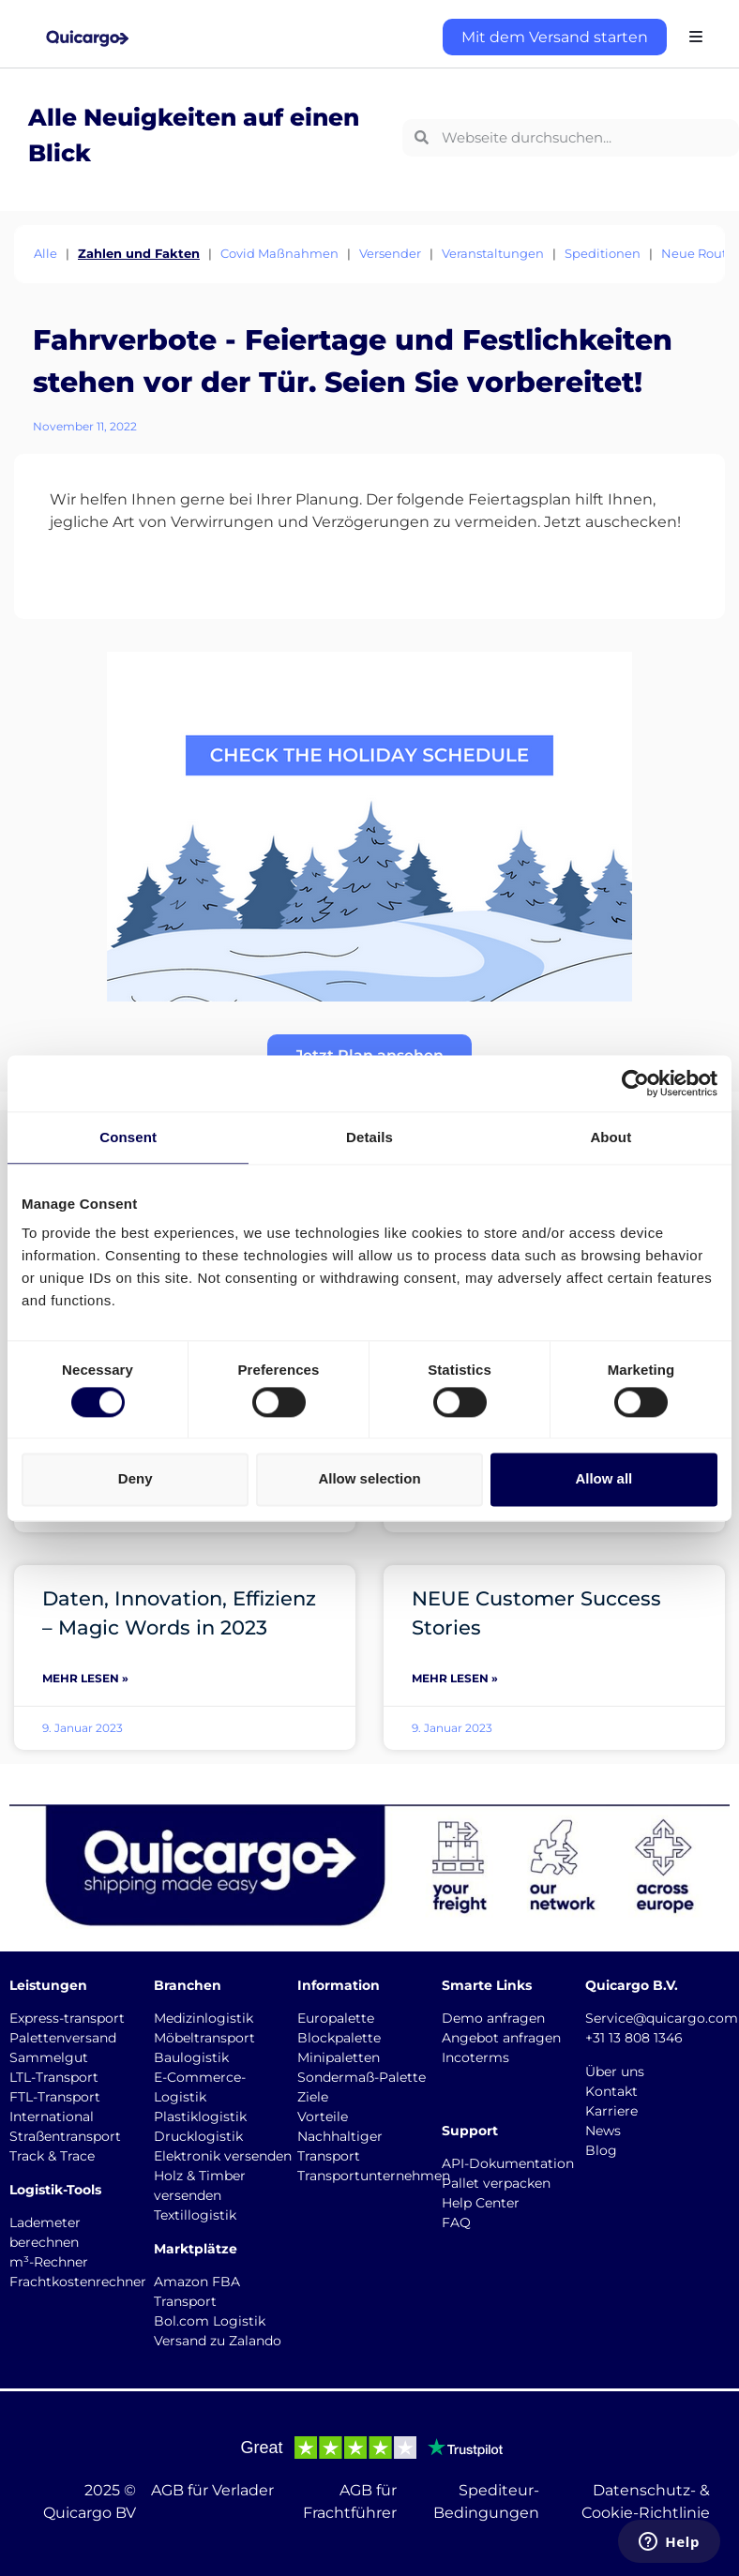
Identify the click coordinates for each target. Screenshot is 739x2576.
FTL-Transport (54, 2096)
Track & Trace (52, 2155)
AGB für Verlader (212, 2490)
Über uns (614, 2071)
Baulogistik (191, 2057)
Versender (390, 253)
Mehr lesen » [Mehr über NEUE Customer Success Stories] (455, 1678)
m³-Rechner (48, 2261)
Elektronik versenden (223, 2155)
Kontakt (611, 2091)
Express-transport (67, 2018)
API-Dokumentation (508, 2163)
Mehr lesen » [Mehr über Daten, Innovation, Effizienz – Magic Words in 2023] (85, 1678)
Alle (45, 253)
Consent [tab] (128, 1137)
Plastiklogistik (200, 2116)
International (51, 2116)
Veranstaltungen (493, 253)
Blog (601, 2150)
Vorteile (322, 2116)
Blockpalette (339, 2037)
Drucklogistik (198, 2136)
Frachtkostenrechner (77, 2281)
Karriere (611, 2110)
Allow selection (369, 1479)
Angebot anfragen (501, 2037)
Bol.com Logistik (209, 2320)
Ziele (312, 2096)
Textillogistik (195, 2215)
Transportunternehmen (373, 2175)
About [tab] (610, 1137)
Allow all (603, 1479)
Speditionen (603, 253)
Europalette (335, 2018)
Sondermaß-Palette (361, 2077)
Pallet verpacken (496, 2183)
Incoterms (475, 2057)
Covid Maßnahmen (279, 253)
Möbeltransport (204, 2037)
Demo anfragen (493, 2018)
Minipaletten (338, 2057)
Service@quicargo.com (661, 2018)
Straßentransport (65, 2136)
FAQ (456, 2222)
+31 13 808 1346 (634, 2037)
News (603, 2130)
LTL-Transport (53, 2077)
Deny (135, 1479)
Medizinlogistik (203, 2018)
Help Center (481, 2202)
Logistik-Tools (55, 2189)
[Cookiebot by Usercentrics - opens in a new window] (635, 1083)
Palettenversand (62, 2037)
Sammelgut (48, 2057)
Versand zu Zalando (217, 2340)
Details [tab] (369, 1137)
